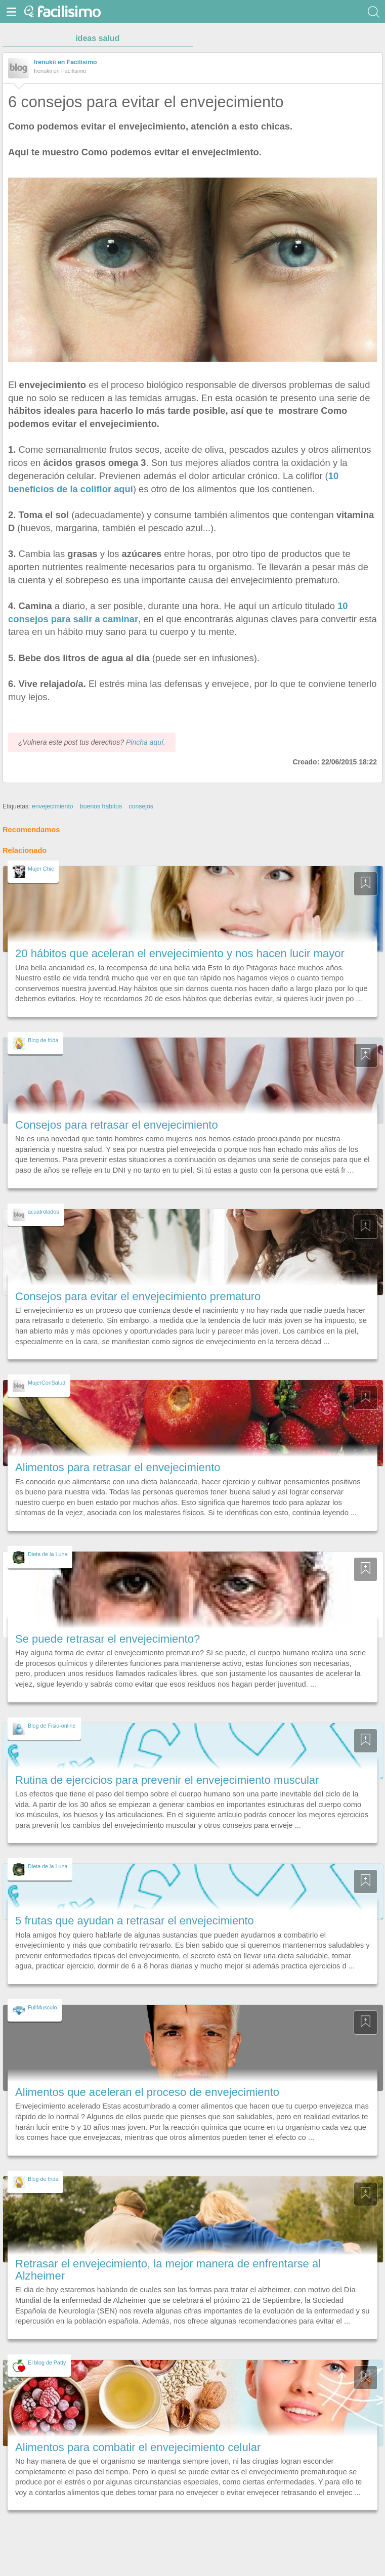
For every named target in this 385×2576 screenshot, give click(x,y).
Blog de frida (43, 1040)
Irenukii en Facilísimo (65, 62)
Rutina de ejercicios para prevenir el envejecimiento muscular (167, 1780)
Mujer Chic (41, 869)
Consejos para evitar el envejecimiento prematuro (138, 1296)
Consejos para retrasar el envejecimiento (116, 1125)
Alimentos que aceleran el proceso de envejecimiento (147, 2092)
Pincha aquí (144, 742)
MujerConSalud (46, 1383)
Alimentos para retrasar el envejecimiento (118, 1467)
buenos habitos (101, 806)
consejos (141, 806)
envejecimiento (52, 806)
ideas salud (97, 38)
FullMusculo (42, 2007)
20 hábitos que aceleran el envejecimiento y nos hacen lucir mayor (180, 953)
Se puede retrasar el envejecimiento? (107, 1639)
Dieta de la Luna (47, 1554)
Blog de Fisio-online (52, 1726)
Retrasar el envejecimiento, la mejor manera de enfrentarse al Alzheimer (168, 2269)
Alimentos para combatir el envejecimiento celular (138, 2447)
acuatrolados (43, 1212)
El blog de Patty (47, 2362)
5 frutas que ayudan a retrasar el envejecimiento (134, 1920)
